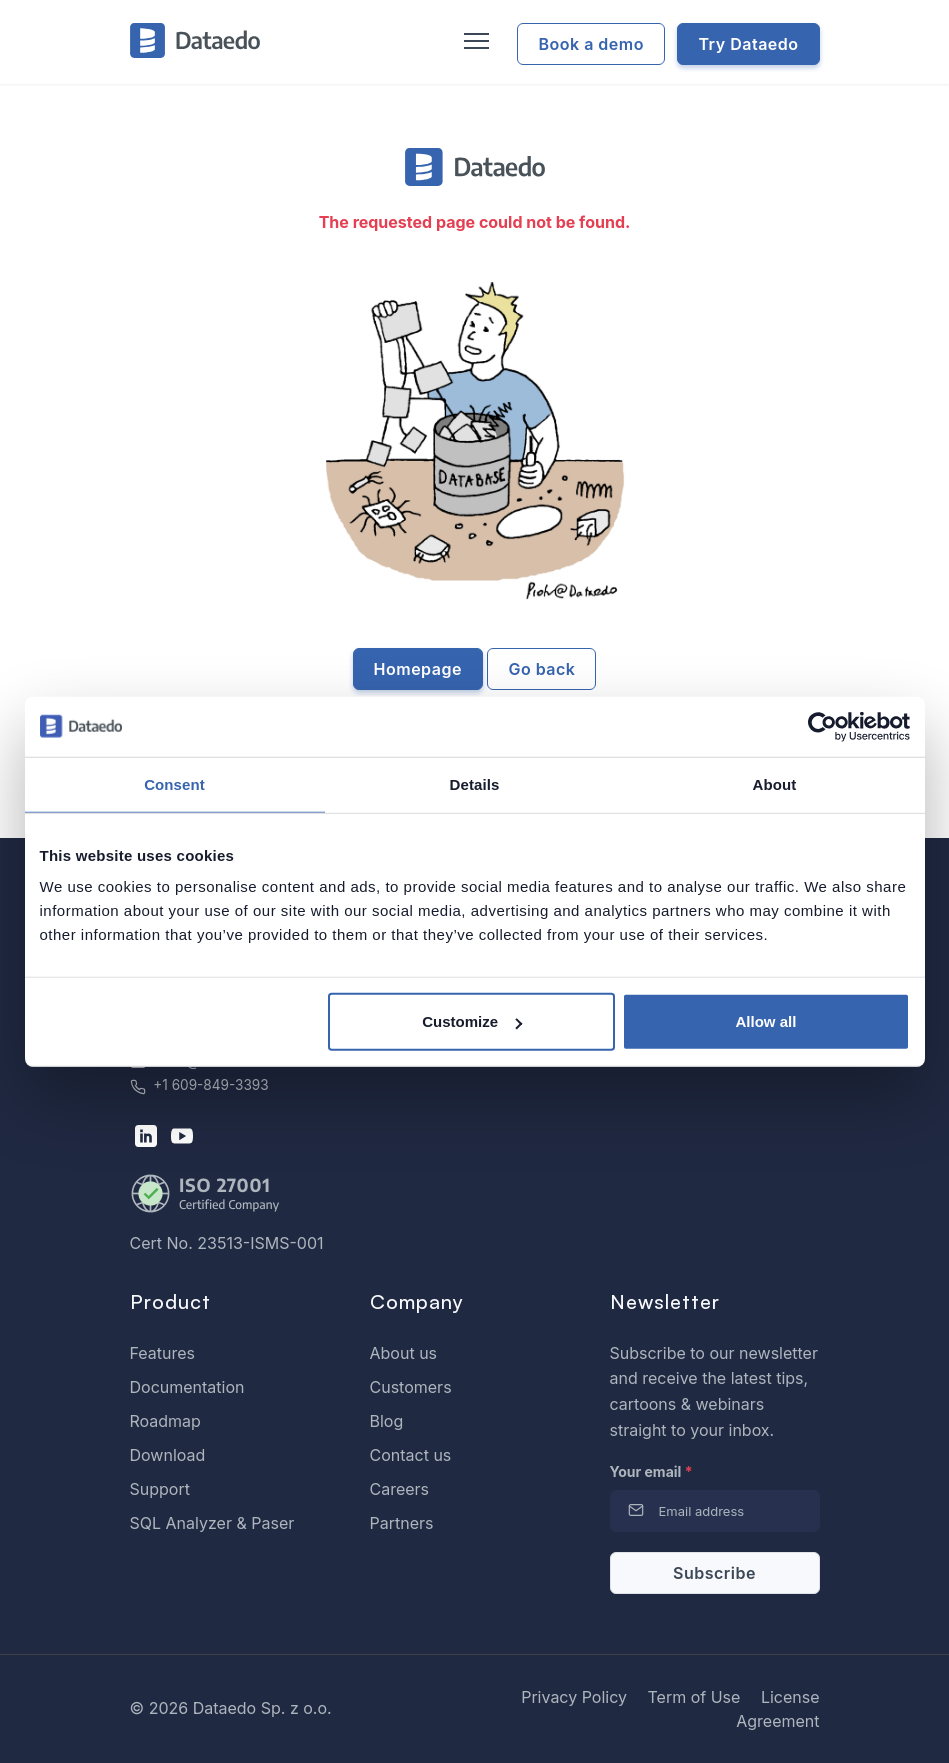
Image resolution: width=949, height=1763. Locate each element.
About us (404, 1353)
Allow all (766, 1021)
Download (168, 1455)
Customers (411, 1387)
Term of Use (693, 1697)
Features (163, 1353)
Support (160, 1489)
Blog (387, 1421)
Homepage (418, 669)
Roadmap (165, 1421)
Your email (651, 1471)
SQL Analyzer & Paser (212, 1523)
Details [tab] (475, 783)
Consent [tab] (174, 783)
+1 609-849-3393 (199, 1085)
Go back (541, 669)
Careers (400, 1489)
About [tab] (775, 783)
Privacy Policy (574, 1697)
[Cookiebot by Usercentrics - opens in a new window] (822, 726)
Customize (472, 1021)
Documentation (187, 1387)
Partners (402, 1523)
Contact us (411, 1455)
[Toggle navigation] (474, 42)
